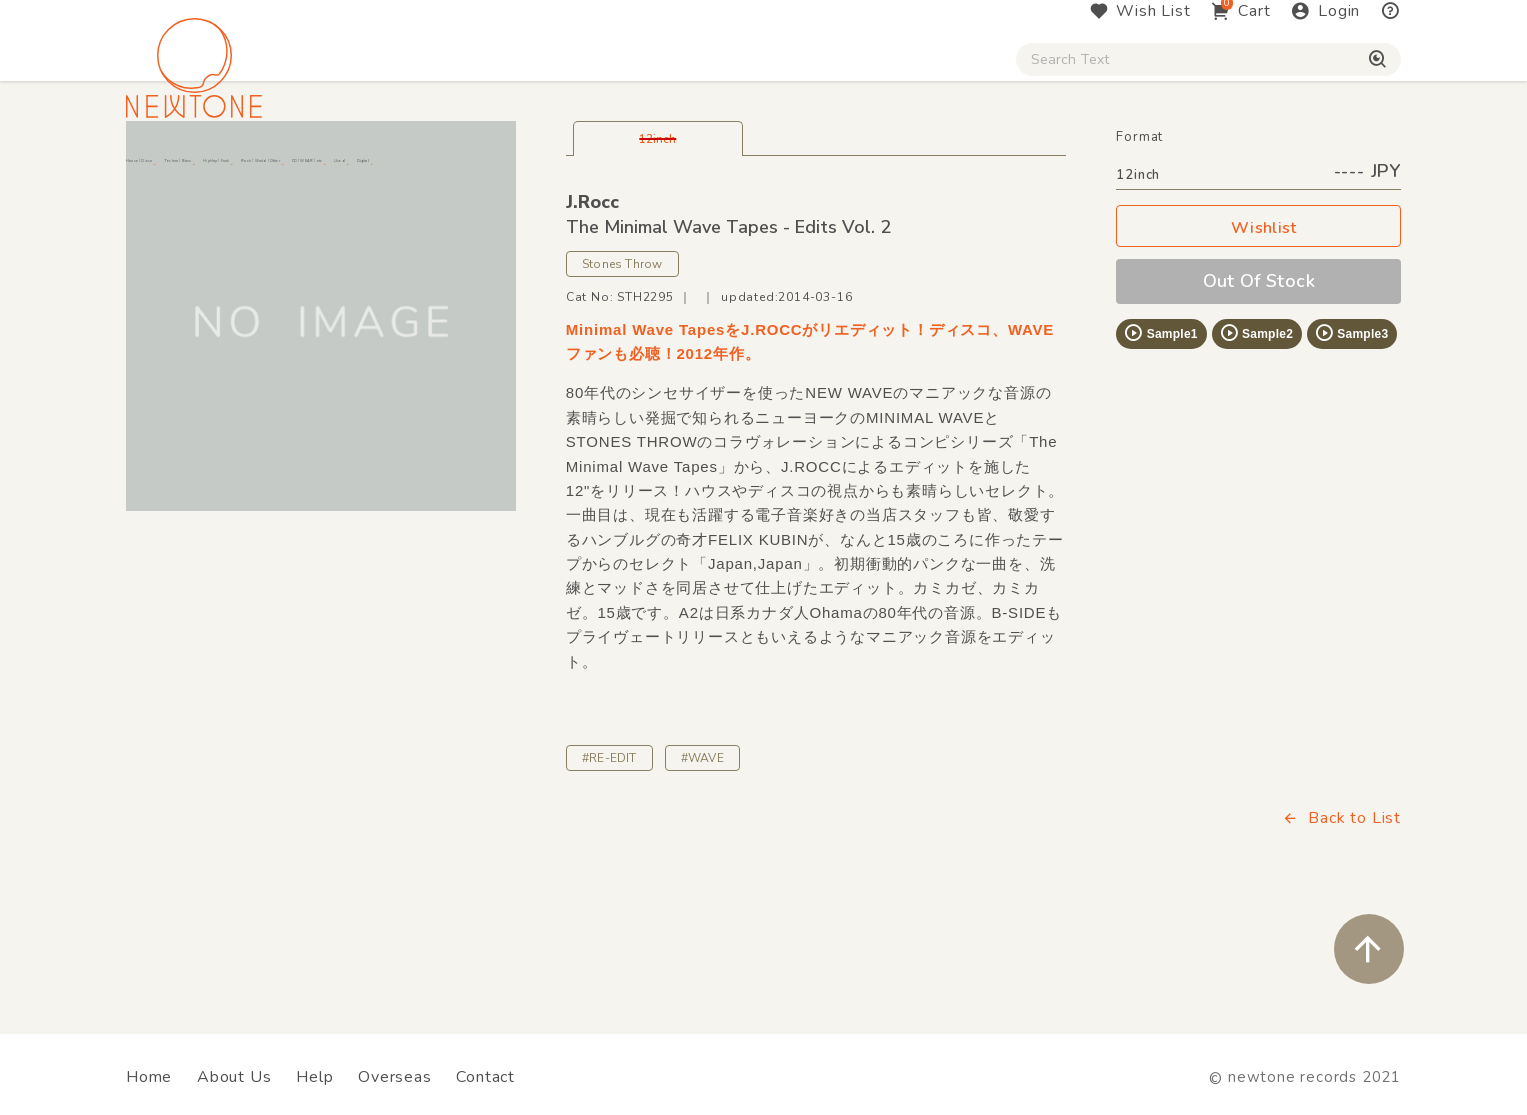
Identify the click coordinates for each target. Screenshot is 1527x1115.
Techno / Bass (355, 171)
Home (149, 1077)
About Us (234, 1077)
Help (314, 1077)
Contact (485, 1077)
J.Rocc (592, 311)
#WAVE (702, 867)
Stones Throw (622, 373)
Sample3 (1351, 442)
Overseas (394, 1077)
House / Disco (192, 171)
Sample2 (1256, 442)
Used (1053, 171)
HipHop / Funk (518, 171)
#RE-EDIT (609, 867)
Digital (1153, 171)
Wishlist (1259, 337)
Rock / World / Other (710, 171)
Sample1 (1160, 442)
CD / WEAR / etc (911, 171)
